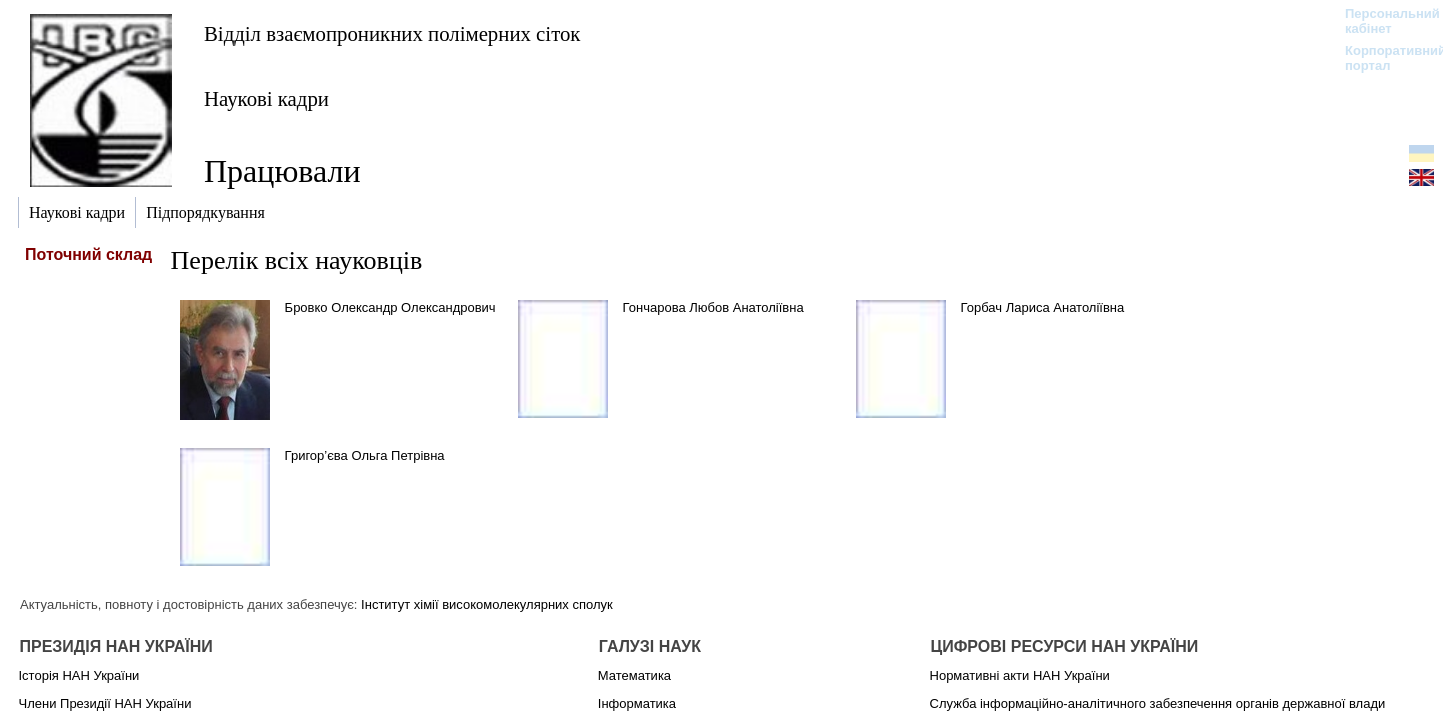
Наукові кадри (266, 98)
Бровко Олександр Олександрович (390, 307)
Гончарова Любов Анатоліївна (713, 307)
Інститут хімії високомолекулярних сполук (487, 604)
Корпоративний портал (1382, 58)
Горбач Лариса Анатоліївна (1043, 307)
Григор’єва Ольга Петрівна (365, 455)
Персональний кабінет (1382, 21)
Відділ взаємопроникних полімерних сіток (392, 33)
